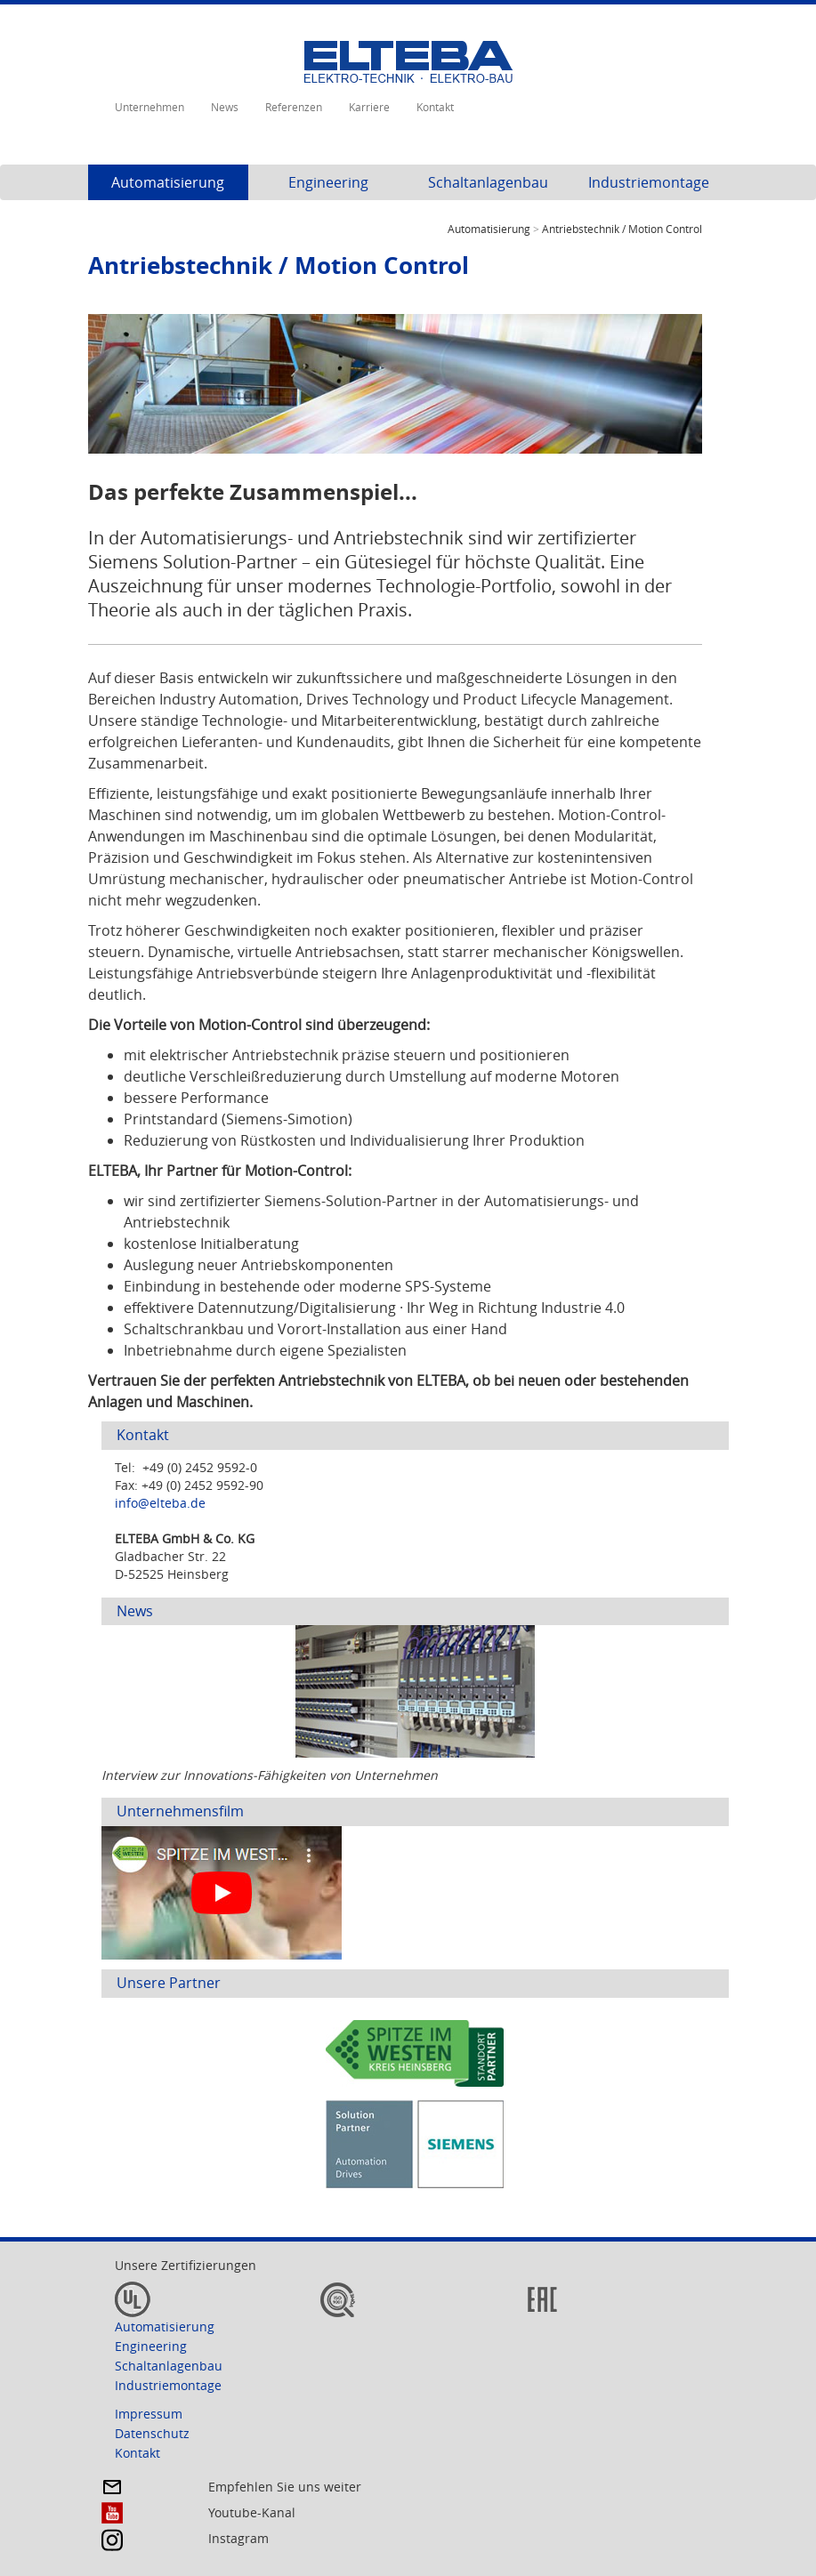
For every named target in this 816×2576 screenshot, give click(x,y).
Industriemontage (648, 182)
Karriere (369, 107)
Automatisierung (167, 182)
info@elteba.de (160, 1502)
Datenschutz (152, 2433)
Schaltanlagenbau (488, 182)
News (224, 107)
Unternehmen (149, 107)
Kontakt (435, 107)
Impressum (148, 2413)
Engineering (328, 182)
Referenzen (293, 107)
